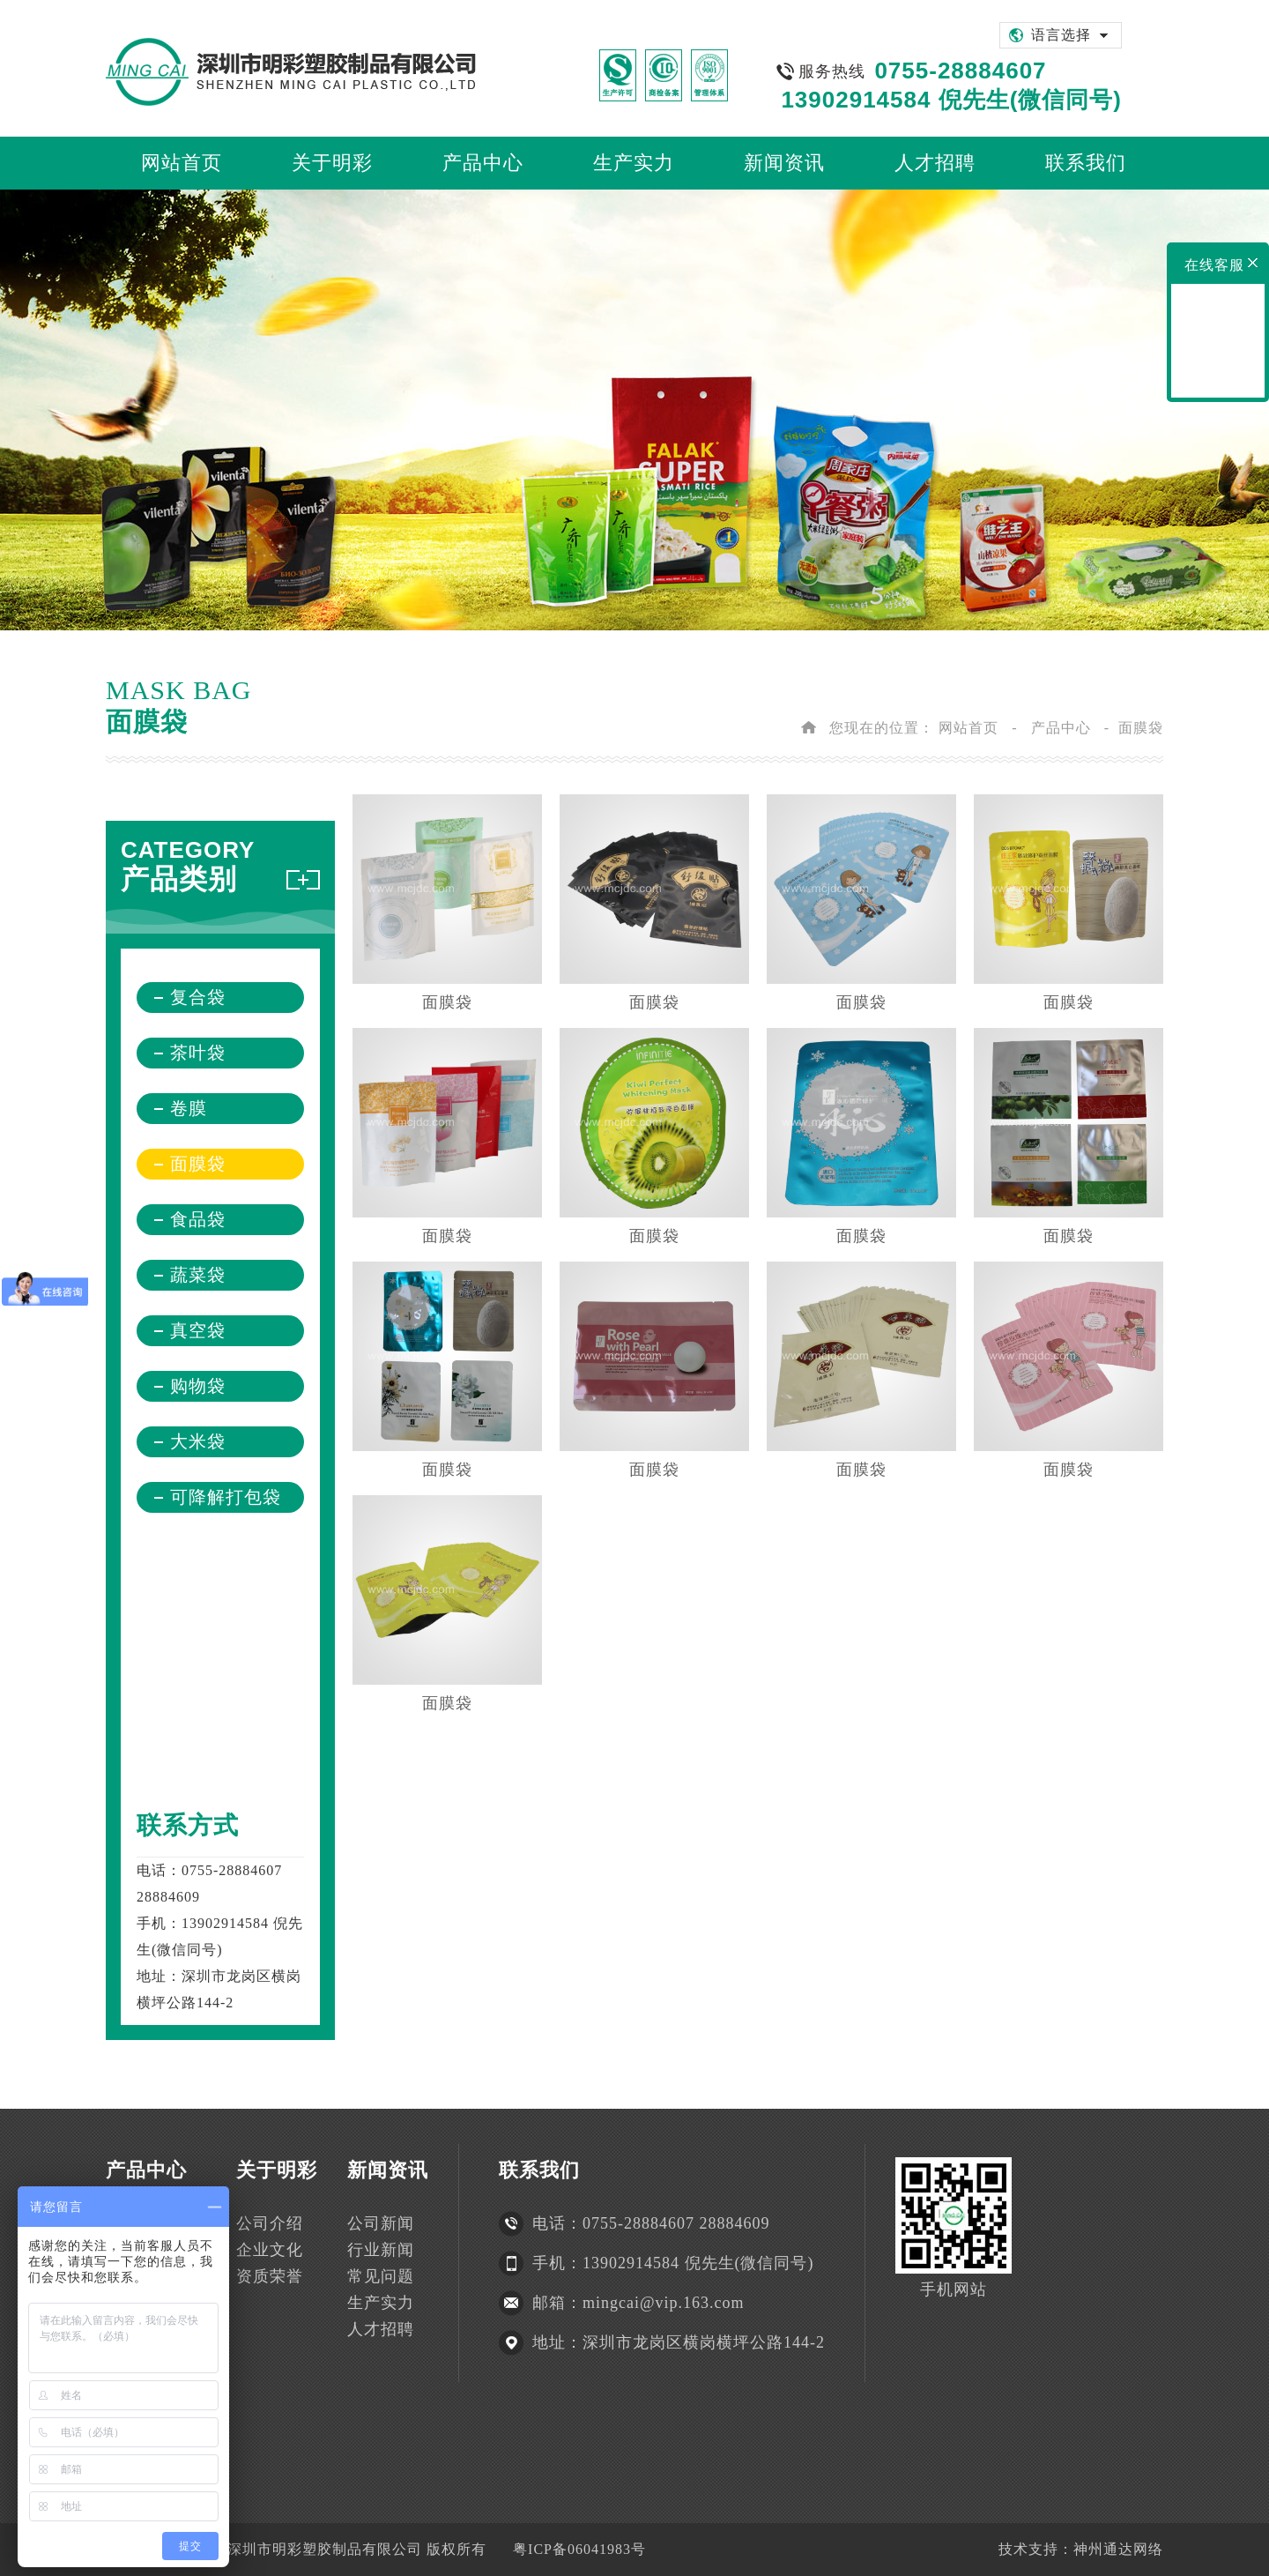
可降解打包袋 (225, 1497)
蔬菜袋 (198, 1274)
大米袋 (198, 1441)
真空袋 (198, 1330)
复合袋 (198, 997)
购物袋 (198, 1386)
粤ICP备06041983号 (579, 2549)
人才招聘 (380, 2329)
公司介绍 (269, 2223)
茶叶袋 (198, 1052)
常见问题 (380, 2276)
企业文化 (269, 2250)
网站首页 (968, 727)
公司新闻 (380, 2223)
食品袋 (198, 1219)
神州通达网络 (1118, 2549)
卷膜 (188, 1108)
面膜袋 (198, 1163)
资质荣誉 (269, 2276)
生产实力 (380, 2303)
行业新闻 (380, 2250)
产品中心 (1061, 727)
